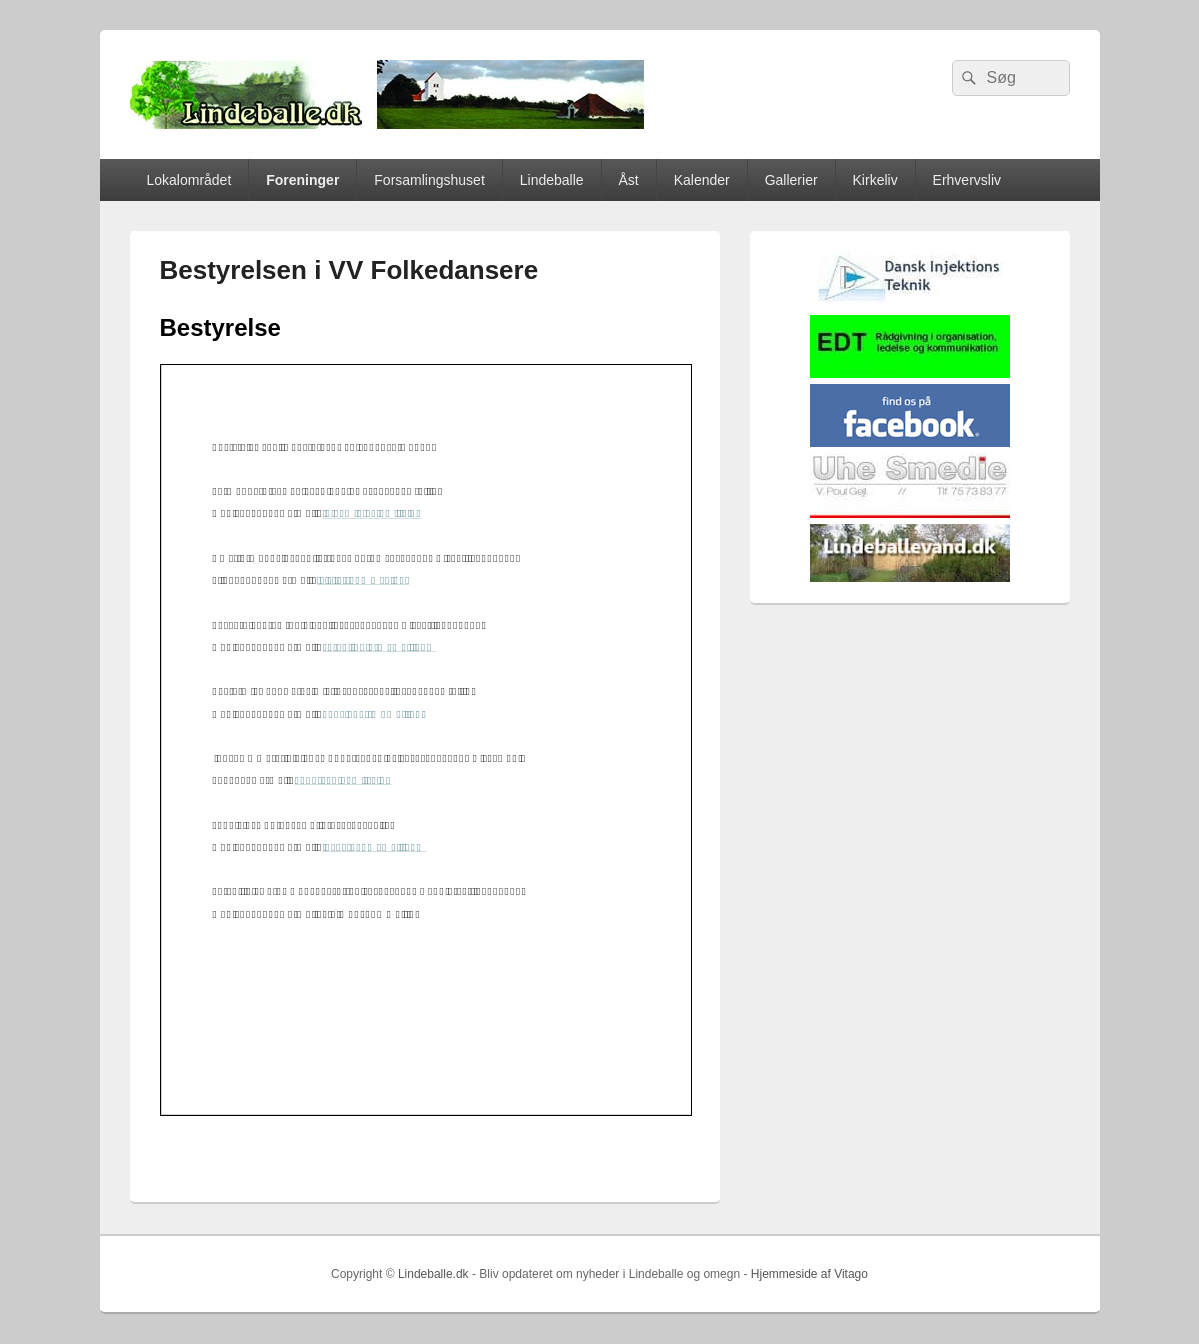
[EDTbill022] (910, 373)
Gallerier (791, 180)
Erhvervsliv (967, 180)
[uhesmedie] (910, 513)
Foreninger (302, 180)
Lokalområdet (188, 180)
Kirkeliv (875, 180)
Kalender (702, 180)
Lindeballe (552, 180)
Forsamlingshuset (429, 180)
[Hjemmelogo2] (910, 304)
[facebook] (910, 442)
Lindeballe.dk (433, 1274)
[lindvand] (910, 577)
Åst (629, 180)
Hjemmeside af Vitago (809, 1274)
